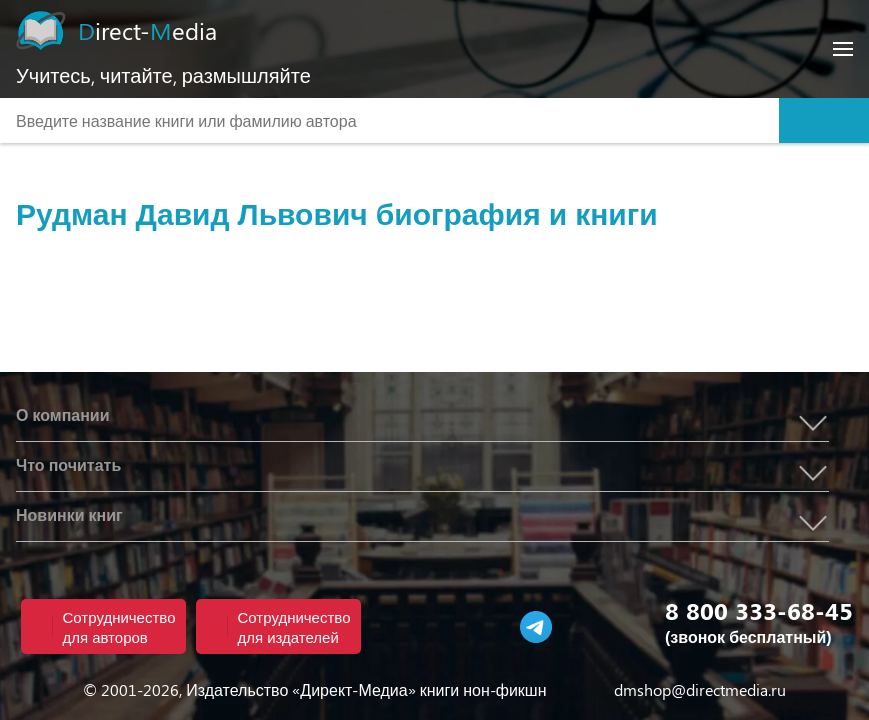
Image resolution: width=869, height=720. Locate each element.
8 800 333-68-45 (759, 610)
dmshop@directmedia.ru (700, 689)
